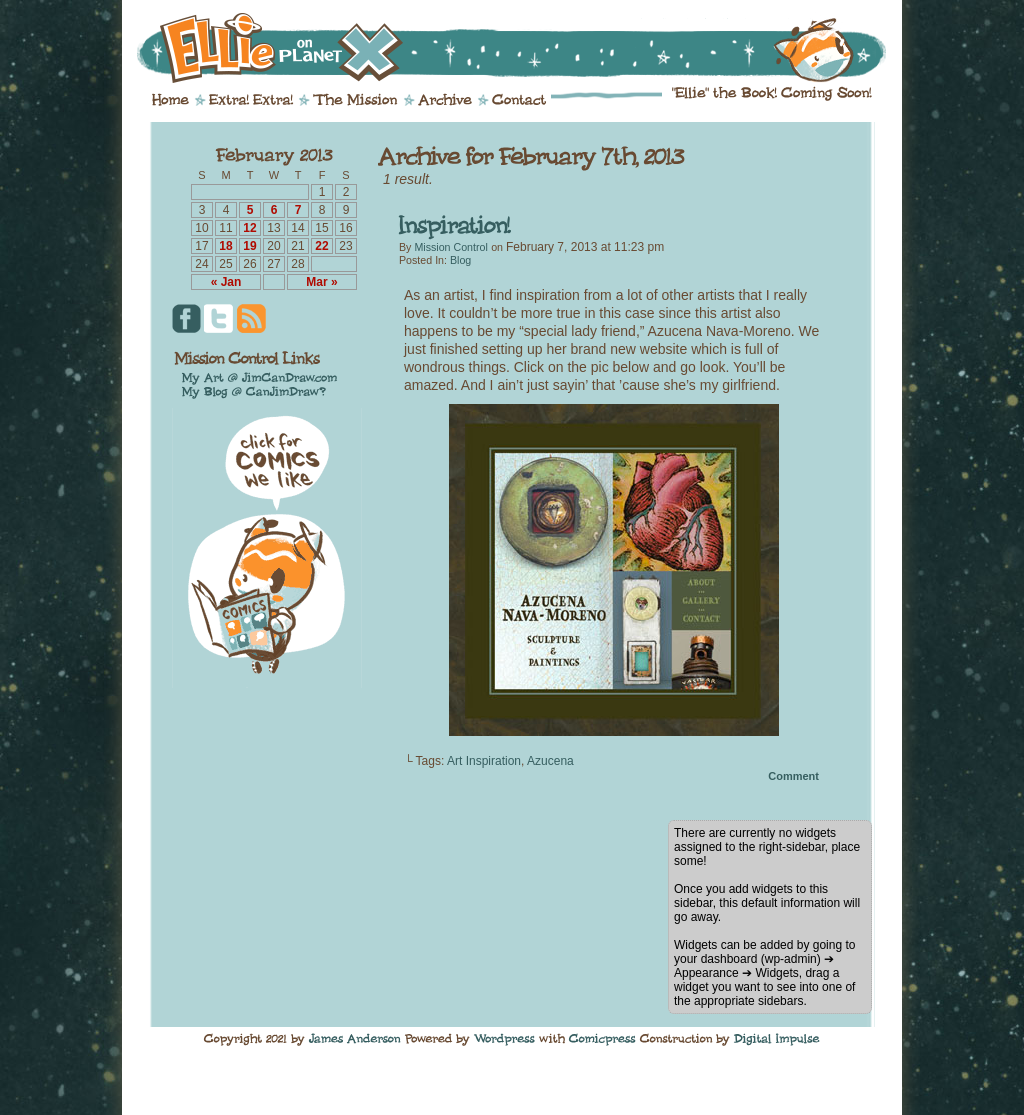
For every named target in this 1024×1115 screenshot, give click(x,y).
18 (225, 246)
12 (249, 228)
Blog (460, 260)
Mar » (321, 282)
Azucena (550, 761)
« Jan (226, 282)
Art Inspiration (484, 761)
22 (321, 246)
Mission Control (450, 247)
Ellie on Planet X (525, 48)
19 (249, 246)
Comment (793, 776)
